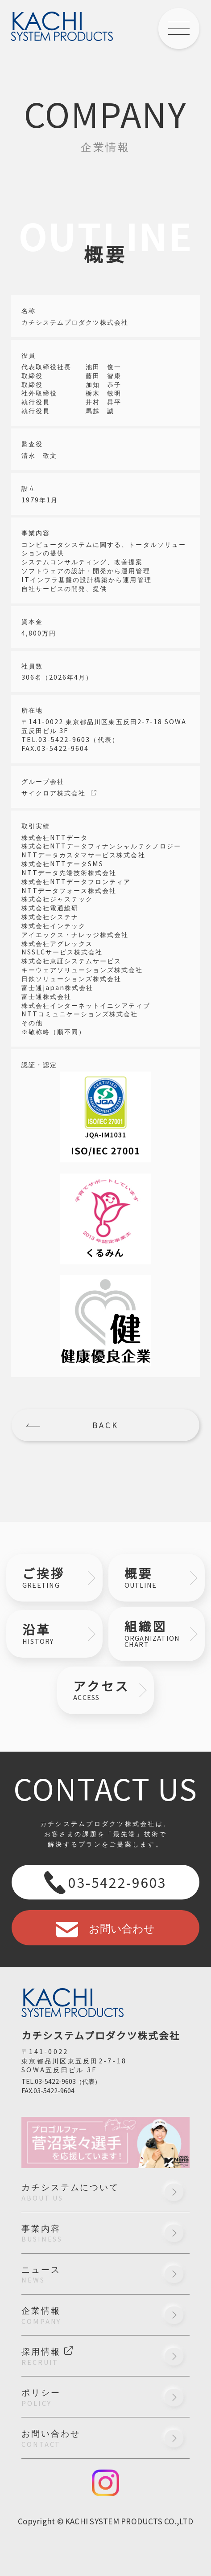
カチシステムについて (105, 2191)
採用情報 (105, 2356)
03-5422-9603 (105, 1882)
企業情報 (105, 2315)
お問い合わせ (105, 1927)
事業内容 (105, 2233)
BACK (105, 1425)
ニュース (105, 2274)
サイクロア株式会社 (53, 792)
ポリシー (105, 2397)
